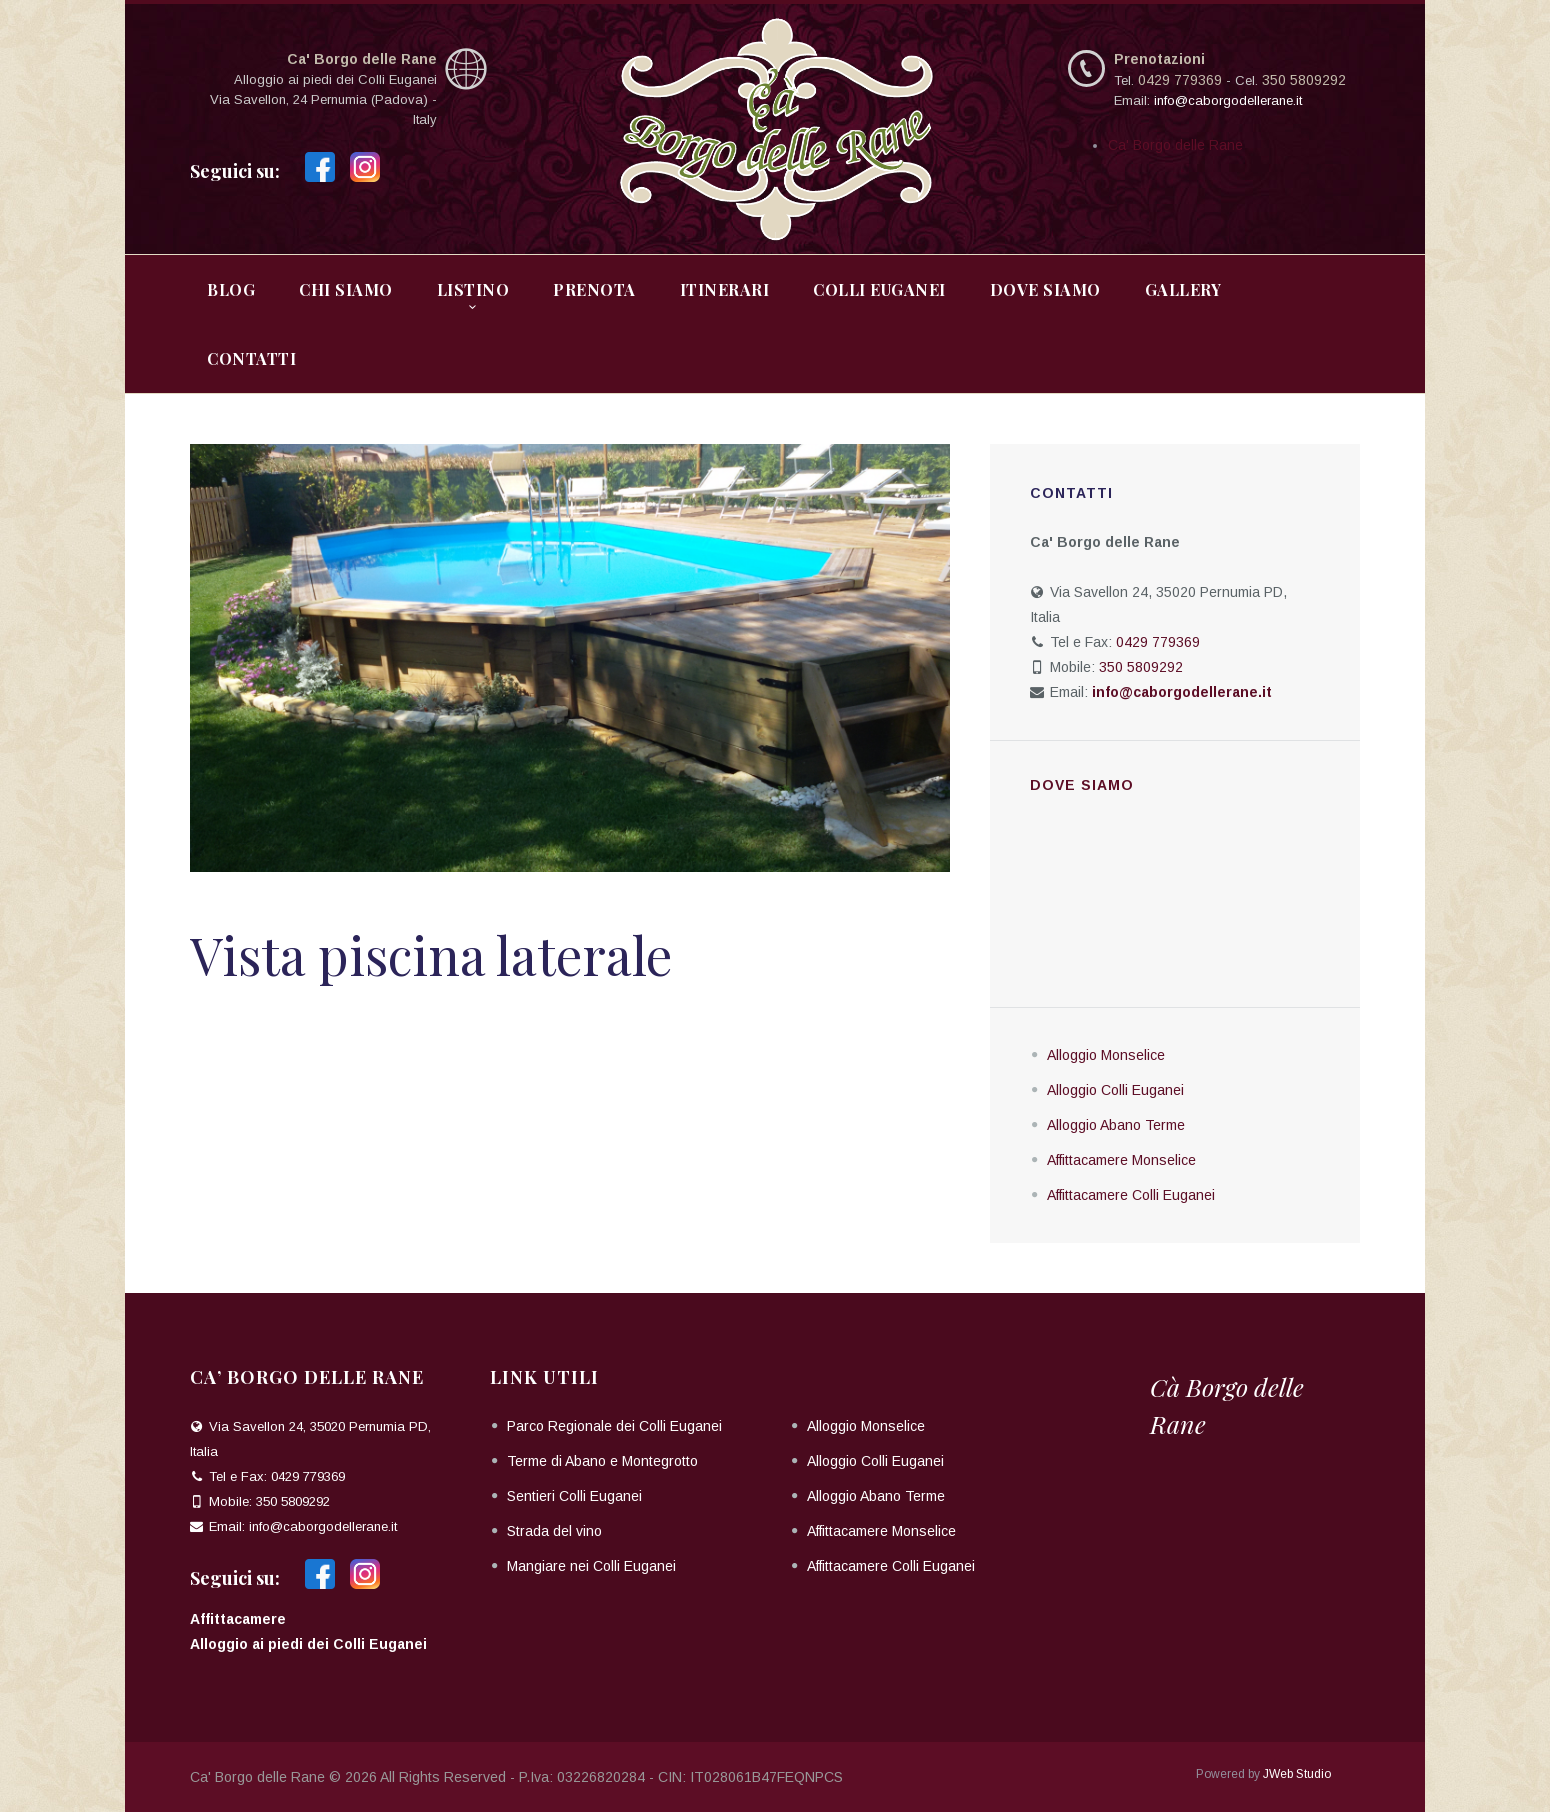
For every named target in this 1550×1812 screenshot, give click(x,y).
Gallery (1183, 289)
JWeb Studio (1297, 1774)
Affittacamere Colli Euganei (1131, 1195)
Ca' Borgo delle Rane (1175, 145)
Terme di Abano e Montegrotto (602, 1461)
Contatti (251, 358)
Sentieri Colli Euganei (574, 1496)
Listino (473, 289)
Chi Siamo (346, 289)
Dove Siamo (1045, 289)
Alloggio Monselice (1106, 1055)
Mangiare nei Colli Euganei (591, 1566)
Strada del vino (554, 1531)
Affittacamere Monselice (1121, 1160)
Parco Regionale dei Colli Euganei (614, 1426)
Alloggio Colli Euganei (1115, 1090)
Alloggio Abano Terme (1116, 1125)
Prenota (594, 289)
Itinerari (725, 289)
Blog (231, 289)
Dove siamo (1082, 785)
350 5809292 (1304, 80)
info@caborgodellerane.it (1228, 100)
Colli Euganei (879, 289)
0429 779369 (1180, 80)
